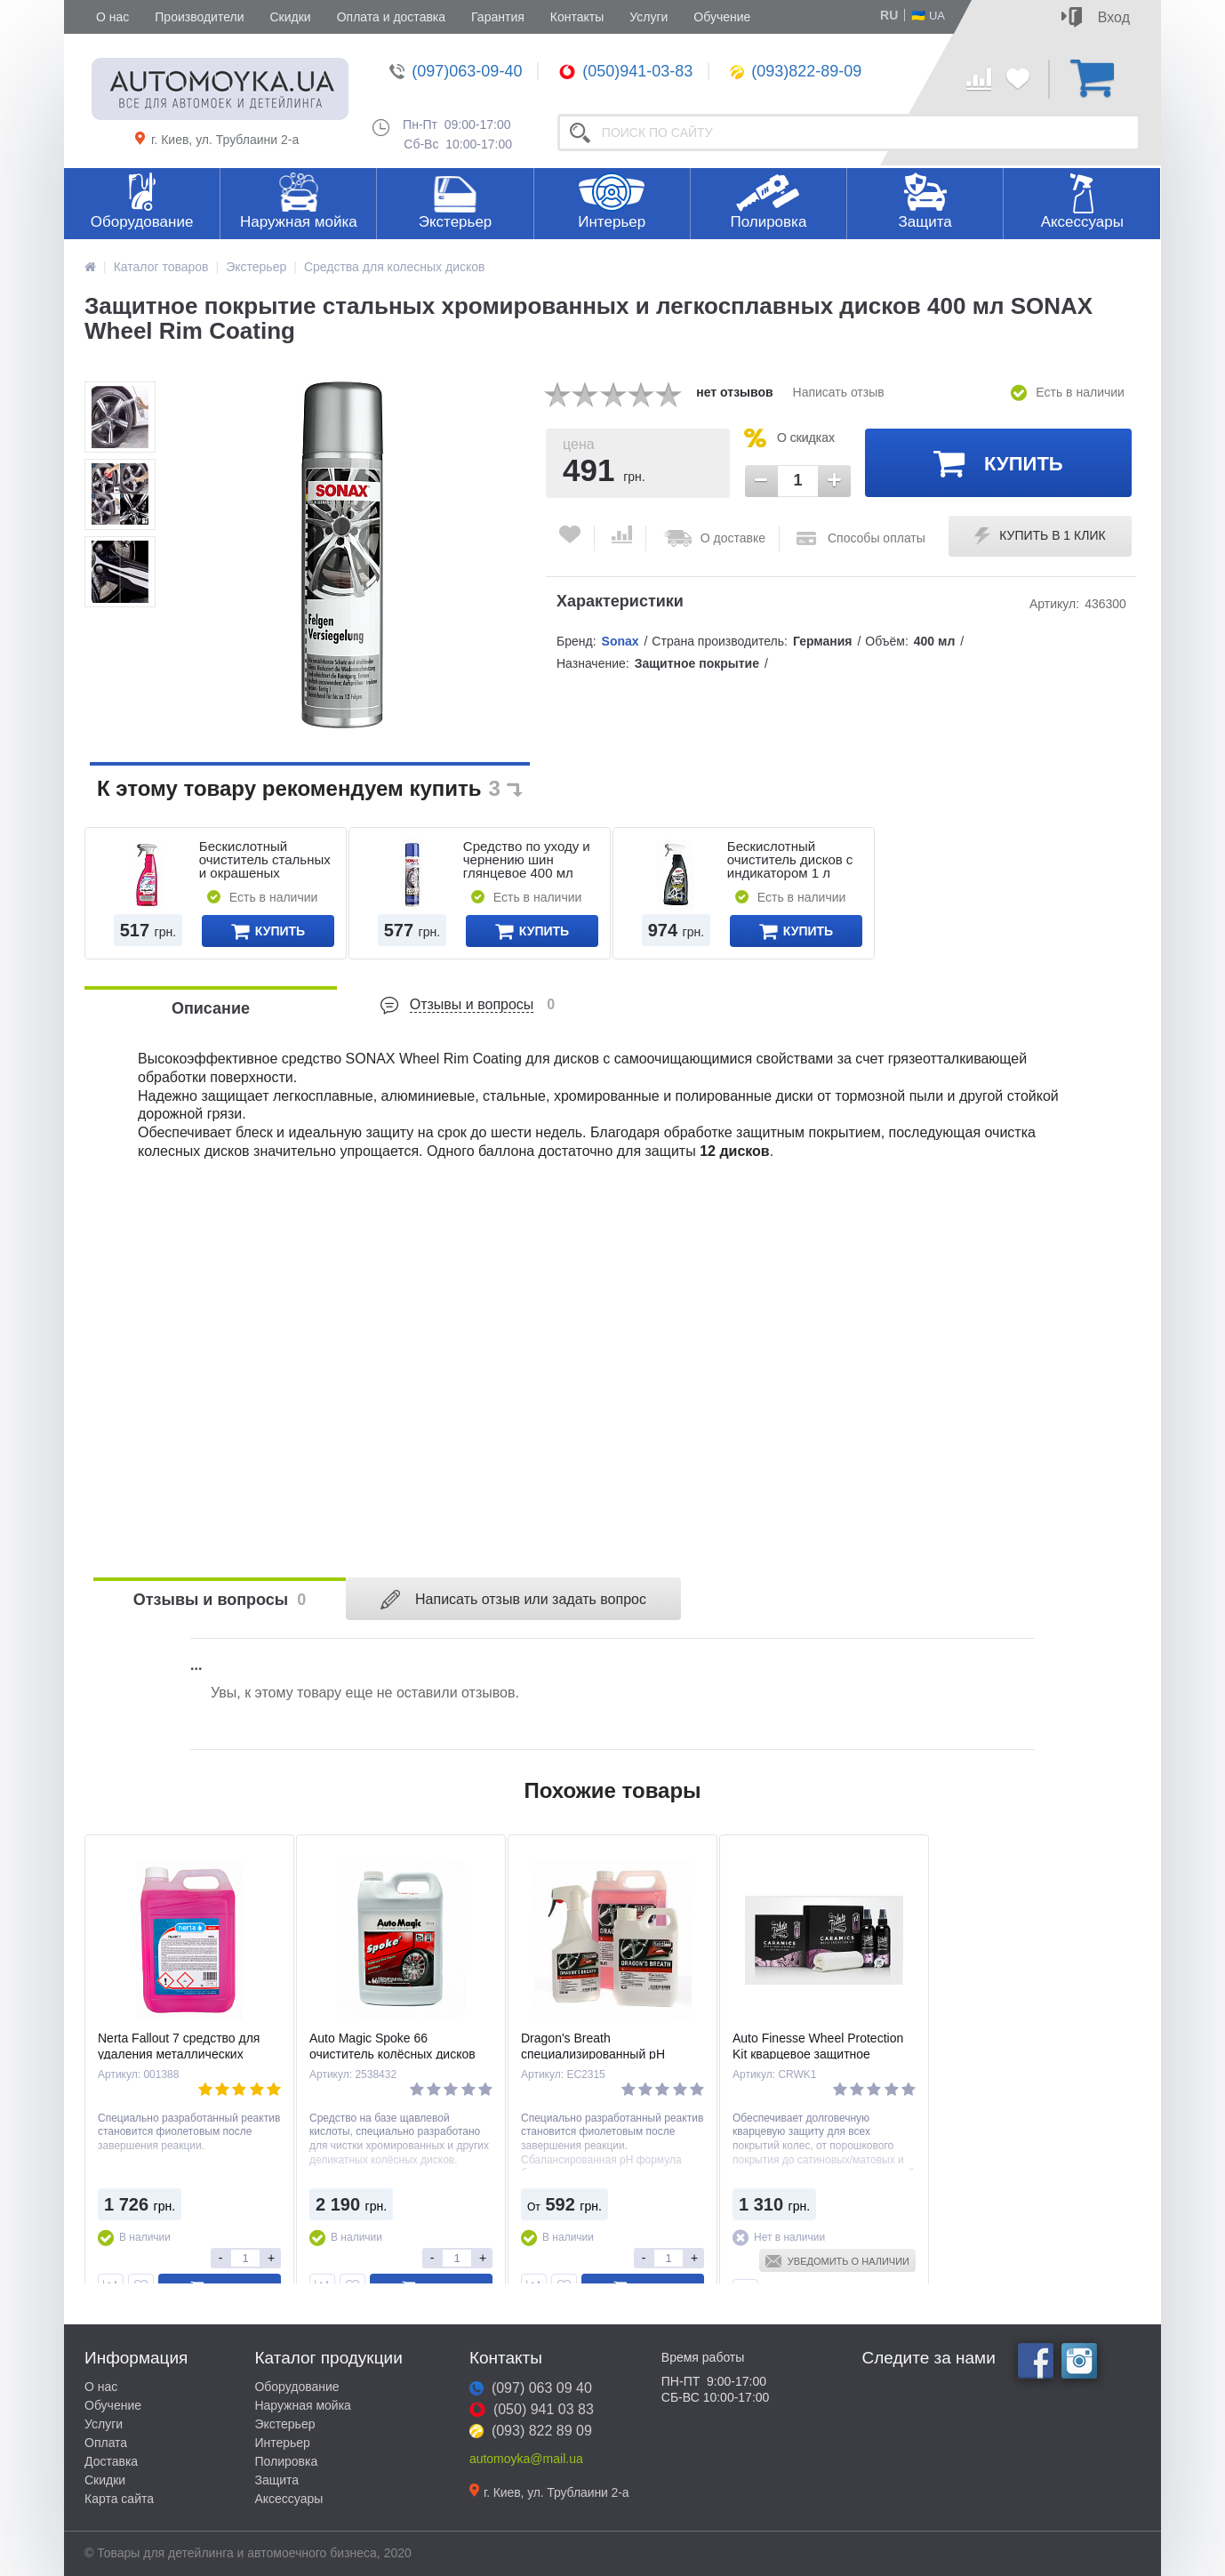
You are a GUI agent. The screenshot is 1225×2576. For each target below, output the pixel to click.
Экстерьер (455, 221)
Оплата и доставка (391, 17)
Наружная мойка (298, 221)
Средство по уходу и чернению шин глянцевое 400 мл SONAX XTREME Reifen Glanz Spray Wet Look (526, 879)
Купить (998, 462)
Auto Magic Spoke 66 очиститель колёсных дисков (392, 2046)
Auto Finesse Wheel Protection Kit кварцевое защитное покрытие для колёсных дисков (823, 2054)
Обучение (721, 17)
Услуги (648, 17)
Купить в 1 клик (1039, 536)
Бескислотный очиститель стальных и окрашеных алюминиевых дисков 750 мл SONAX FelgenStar (265, 879)
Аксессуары (1082, 221)
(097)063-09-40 (455, 71)
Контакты (577, 17)
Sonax (620, 641)
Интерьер (611, 221)
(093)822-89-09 (795, 71)
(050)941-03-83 (626, 71)
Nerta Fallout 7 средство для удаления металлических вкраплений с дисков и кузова (183, 2054)
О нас (112, 17)
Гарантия (497, 17)
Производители (199, 17)
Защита (924, 221)
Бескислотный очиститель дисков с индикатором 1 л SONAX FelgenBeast (790, 866)
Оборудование (142, 221)
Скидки (289, 17)
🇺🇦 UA (928, 15)
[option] (120, 417)
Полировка (768, 221)
